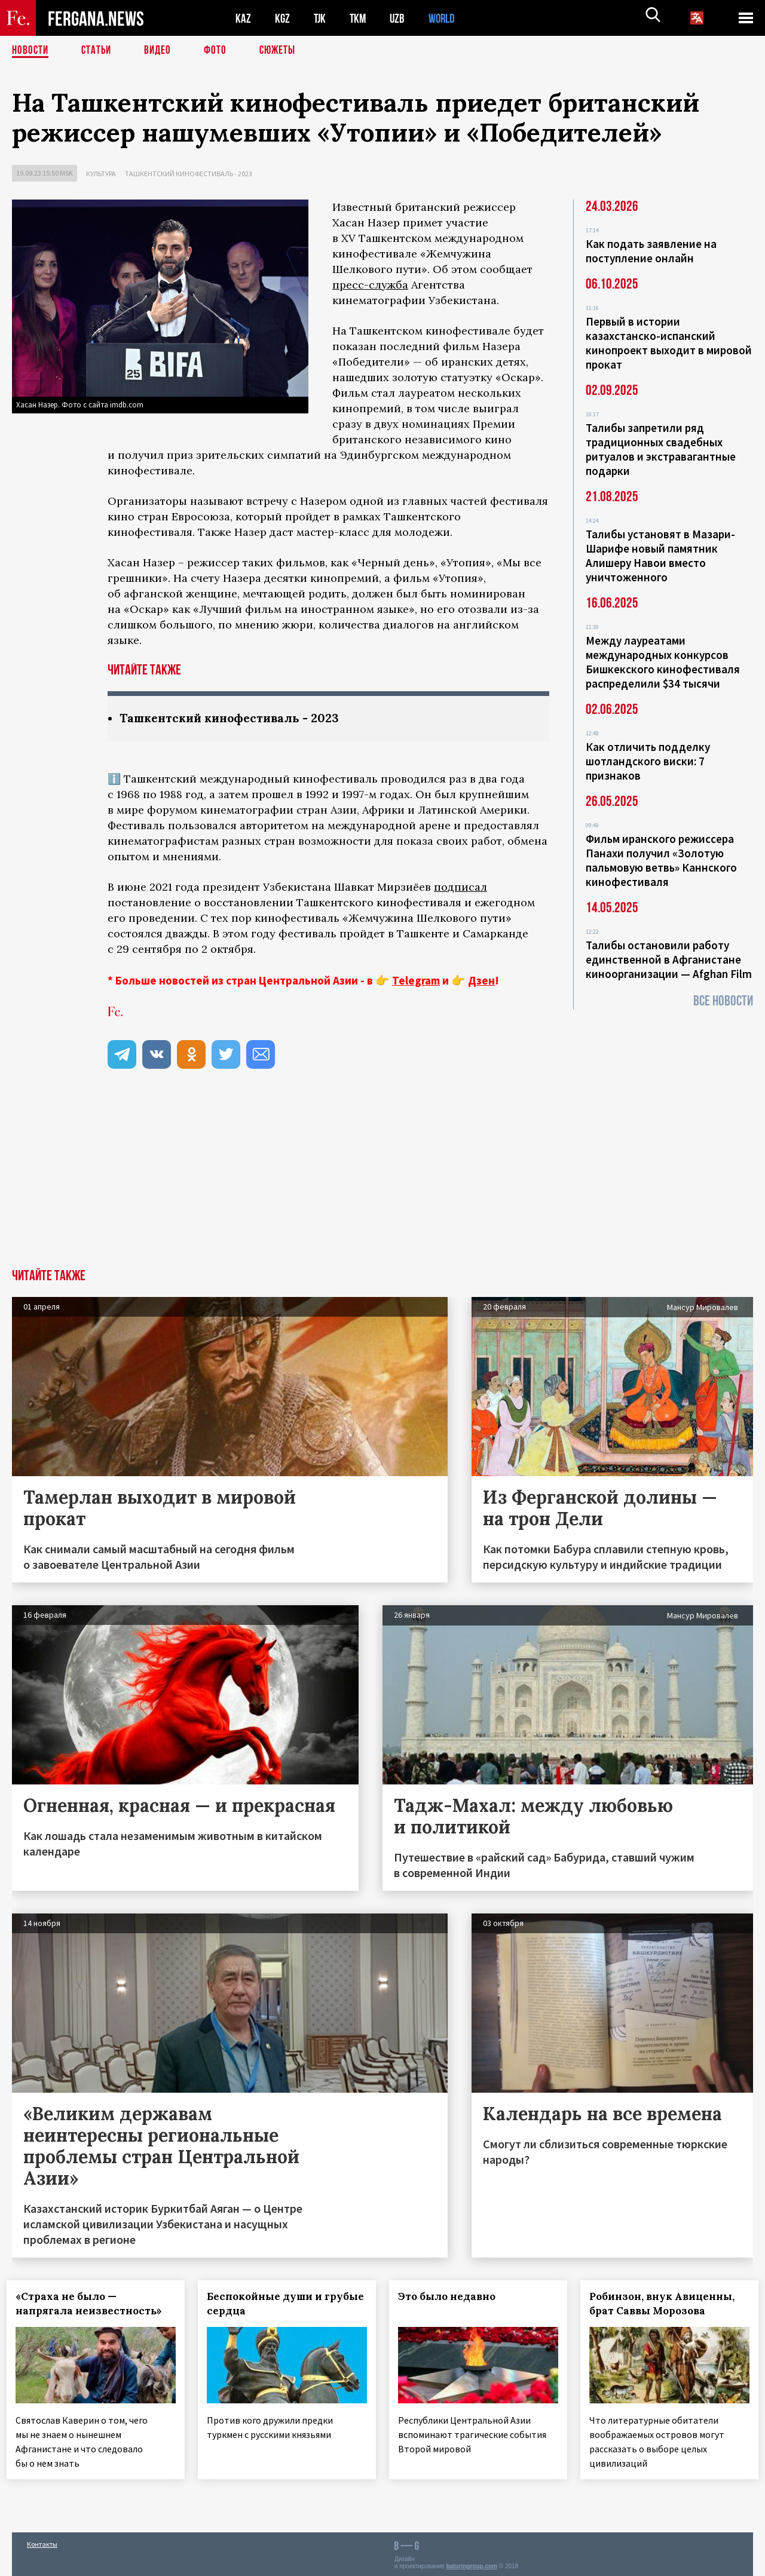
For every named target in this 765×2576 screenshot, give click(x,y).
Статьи (99, 51)
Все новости (723, 1001)
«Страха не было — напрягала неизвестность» (94, 2304)
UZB (400, 18)
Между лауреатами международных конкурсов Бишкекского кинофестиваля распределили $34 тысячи (663, 662)
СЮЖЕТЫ (284, 51)
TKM (360, 18)
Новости (31, 51)
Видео (162, 51)
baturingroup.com (471, 2563)
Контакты (42, 2541)
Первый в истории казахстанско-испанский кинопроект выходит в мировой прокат (669, 343)
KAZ (243, 18)
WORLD (446, 18)
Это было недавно (452, 2297)
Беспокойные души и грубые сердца (265, 2304)
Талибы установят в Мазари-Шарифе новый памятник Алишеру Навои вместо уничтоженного (660, 555)
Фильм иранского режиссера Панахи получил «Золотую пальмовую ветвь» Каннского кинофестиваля (661, 860)
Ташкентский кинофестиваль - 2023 (188, 173)
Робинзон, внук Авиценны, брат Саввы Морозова (667, 2304)
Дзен (481, 981)
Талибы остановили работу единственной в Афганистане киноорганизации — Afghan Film (669, 959)
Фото (220, 51)
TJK (321, 18)
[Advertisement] (382, 1180)
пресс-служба (370, 285)
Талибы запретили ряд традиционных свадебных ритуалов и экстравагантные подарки (661, 449)
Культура (101, 173)
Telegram (416, 981)
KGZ (282, 18)
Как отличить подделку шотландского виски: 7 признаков (648, 761)
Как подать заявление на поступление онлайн (651, 251)
